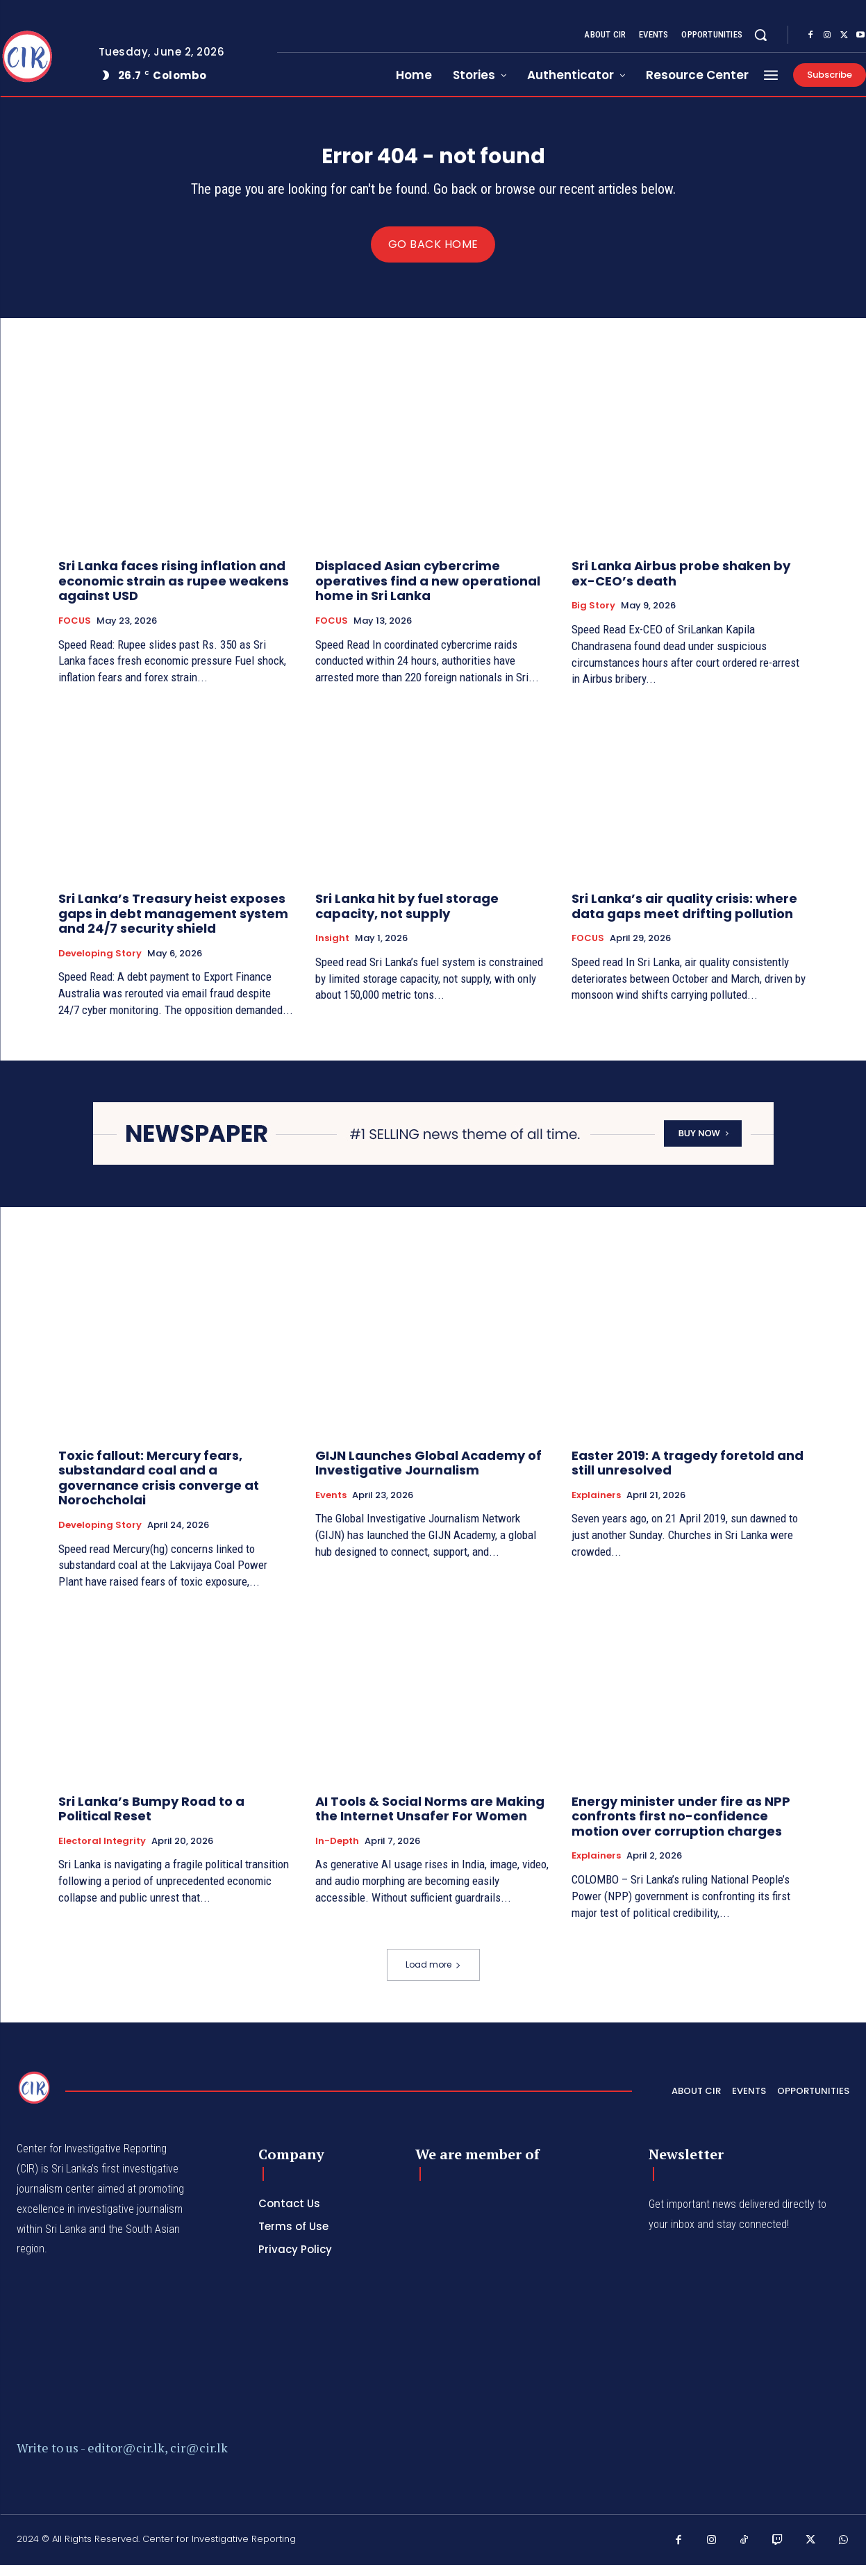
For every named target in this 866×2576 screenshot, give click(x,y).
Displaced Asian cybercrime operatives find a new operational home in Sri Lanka (427, 592)
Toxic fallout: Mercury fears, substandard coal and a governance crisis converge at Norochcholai (158, 1489)
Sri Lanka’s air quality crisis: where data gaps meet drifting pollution (684, 917)
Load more (433, 1976)
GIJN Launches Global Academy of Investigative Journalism (428, 1474)
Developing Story (100, 964)
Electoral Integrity (102, 1852)
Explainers (596, 1506)
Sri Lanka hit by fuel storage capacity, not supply (407, 917)
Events (331, 1506)
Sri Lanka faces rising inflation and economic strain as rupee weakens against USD (173, 592)
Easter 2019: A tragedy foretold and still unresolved (687, 1474)
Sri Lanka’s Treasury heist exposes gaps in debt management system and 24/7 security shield (173, 925)
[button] (760, 34)
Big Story (593, 617)
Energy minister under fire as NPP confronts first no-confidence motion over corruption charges (681, 1827)
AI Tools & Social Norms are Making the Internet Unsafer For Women (429, 1820)
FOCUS (74, 632)
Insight (332, 950)
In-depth (337, 1852)
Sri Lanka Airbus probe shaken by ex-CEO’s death (681, 585)
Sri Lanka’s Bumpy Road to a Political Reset (151, 1820)
